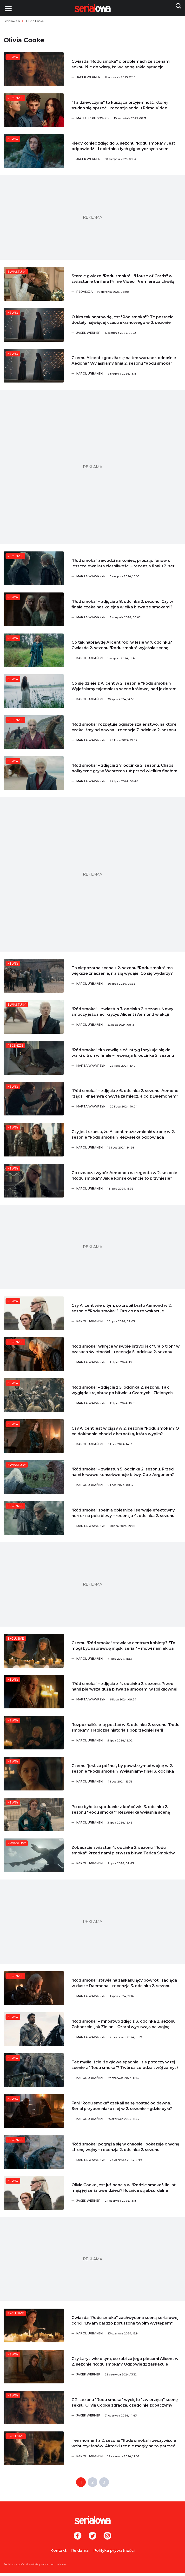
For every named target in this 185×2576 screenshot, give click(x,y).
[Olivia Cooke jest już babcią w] (34, 2193)
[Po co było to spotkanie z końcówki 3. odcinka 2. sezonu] (34, 1814)
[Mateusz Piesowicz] (128, 118)
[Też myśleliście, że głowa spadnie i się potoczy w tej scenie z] (34, 2070)
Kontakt (58, 2550)
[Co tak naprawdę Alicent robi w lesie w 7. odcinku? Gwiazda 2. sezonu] (34, 650)
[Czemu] (34, 1651)
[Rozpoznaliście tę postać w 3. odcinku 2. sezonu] (34, 1732)
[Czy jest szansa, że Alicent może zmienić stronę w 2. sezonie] (34, 1139)
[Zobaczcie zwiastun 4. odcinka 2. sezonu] (34, 1855)
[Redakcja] (128, 291)
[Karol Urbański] (128, 373)
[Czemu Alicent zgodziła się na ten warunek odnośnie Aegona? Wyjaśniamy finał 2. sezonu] (34, 366)
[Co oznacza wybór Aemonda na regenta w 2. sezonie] (34, 1180)
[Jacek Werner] (128, 77)
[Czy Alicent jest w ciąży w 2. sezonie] (34, 1436)
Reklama (80, 2550)
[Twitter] (92, 2536)
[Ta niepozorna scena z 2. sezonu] (34, 976)
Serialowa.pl (12, 21)
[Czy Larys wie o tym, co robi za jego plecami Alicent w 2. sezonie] (34, 2366)
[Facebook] (77, 2536)
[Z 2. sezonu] (34, 2407)
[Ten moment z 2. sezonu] (34, 2448)
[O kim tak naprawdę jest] (34, 325)
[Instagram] (107, 2536)
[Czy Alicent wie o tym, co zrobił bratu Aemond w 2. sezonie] (34, 1313)
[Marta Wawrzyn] (128, 576)
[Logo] (92, 2520)
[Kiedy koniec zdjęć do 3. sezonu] (34, 151)
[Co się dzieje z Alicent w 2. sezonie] (34, 691)
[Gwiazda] (34, 69)
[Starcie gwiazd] (34, 284)
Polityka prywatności (114, 2550)
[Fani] (34, 2111)
